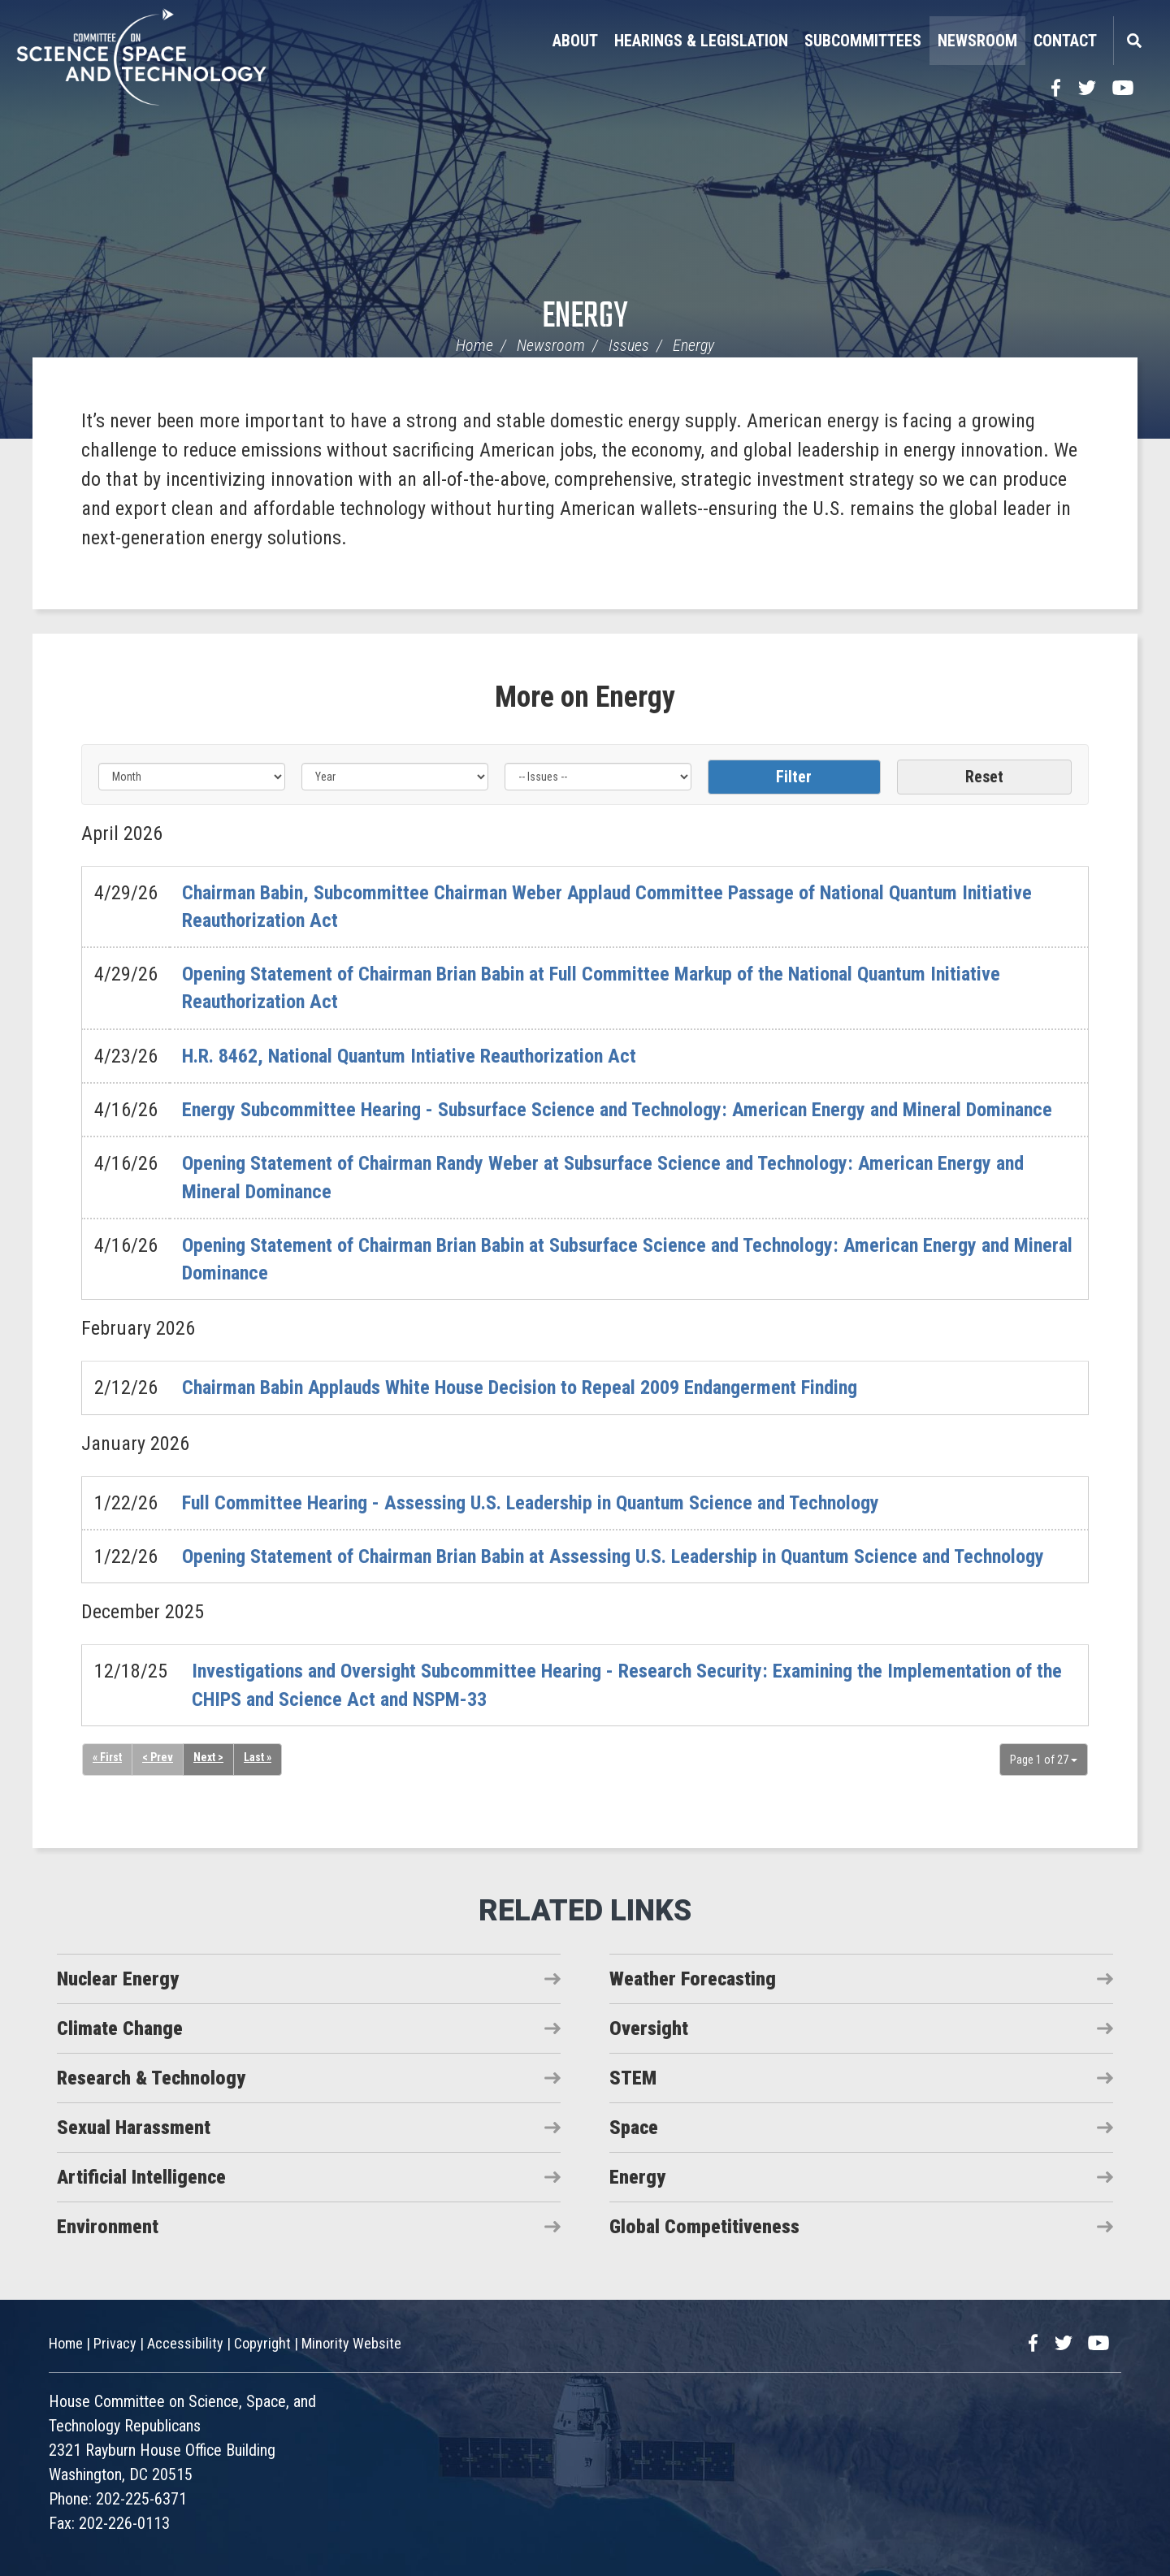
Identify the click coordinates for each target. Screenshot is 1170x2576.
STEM (632, 2078)
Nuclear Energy (118, 1979)
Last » (257, 1757)
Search (1133, 40)
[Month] (191, 776)
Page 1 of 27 (1043, 1759)
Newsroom (977, 40)
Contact (1065, 40)
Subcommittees (862, 40)
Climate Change (120, 2028)
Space (633, 2127)
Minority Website (351, 2343)
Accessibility (185, 2343)
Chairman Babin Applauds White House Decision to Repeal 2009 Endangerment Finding (519, 1387)
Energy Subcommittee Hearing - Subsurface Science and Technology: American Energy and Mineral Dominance (617, 1109)
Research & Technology (151, 2078)
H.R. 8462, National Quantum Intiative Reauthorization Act (409, 1056)
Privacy (114, 2343)
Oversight (648, 2028)
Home (474, 345)
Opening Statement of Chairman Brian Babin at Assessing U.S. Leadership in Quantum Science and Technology (613, 1556)
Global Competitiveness (704, 2226)
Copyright (262, 2343)
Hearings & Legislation (701, 40)
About (575, 40)
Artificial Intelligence (141, 2177)
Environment (107, 2226)
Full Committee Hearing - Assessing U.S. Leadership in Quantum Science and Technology (530, 1502)
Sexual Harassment (133, 2127)
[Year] (394, 776)
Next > (208, 1757)
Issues (629, 345)
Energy (585, 317)
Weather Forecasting (692, 1979)
